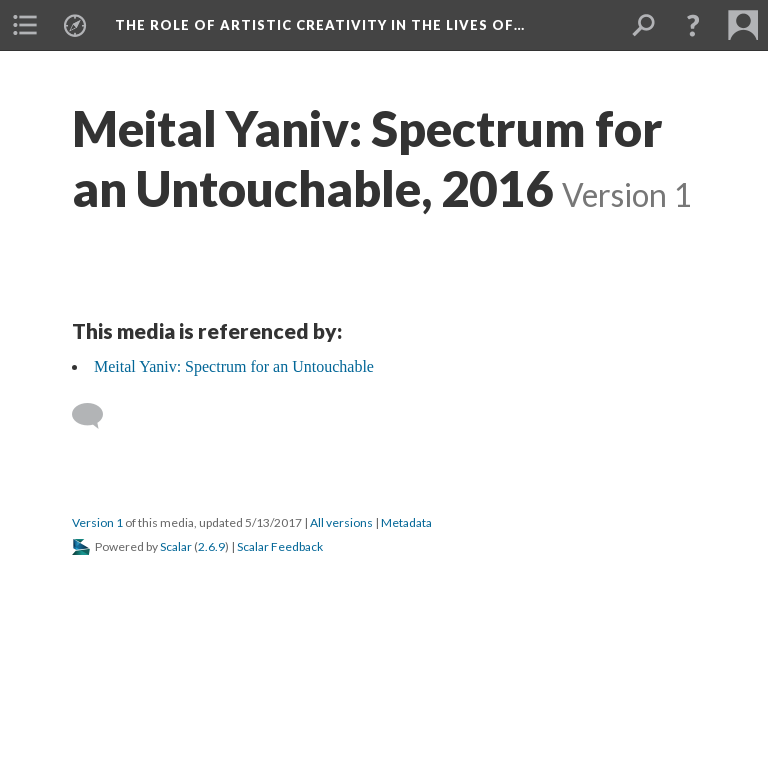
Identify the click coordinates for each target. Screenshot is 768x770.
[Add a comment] (96, 416)
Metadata (406, 522)
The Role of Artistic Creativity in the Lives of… (320, 25)
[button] (693, 25)
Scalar (176, 546)
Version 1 (97, 522)
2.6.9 (211, 546)
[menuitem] (25, 25)
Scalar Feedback (280, 546)
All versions (341, 522)
